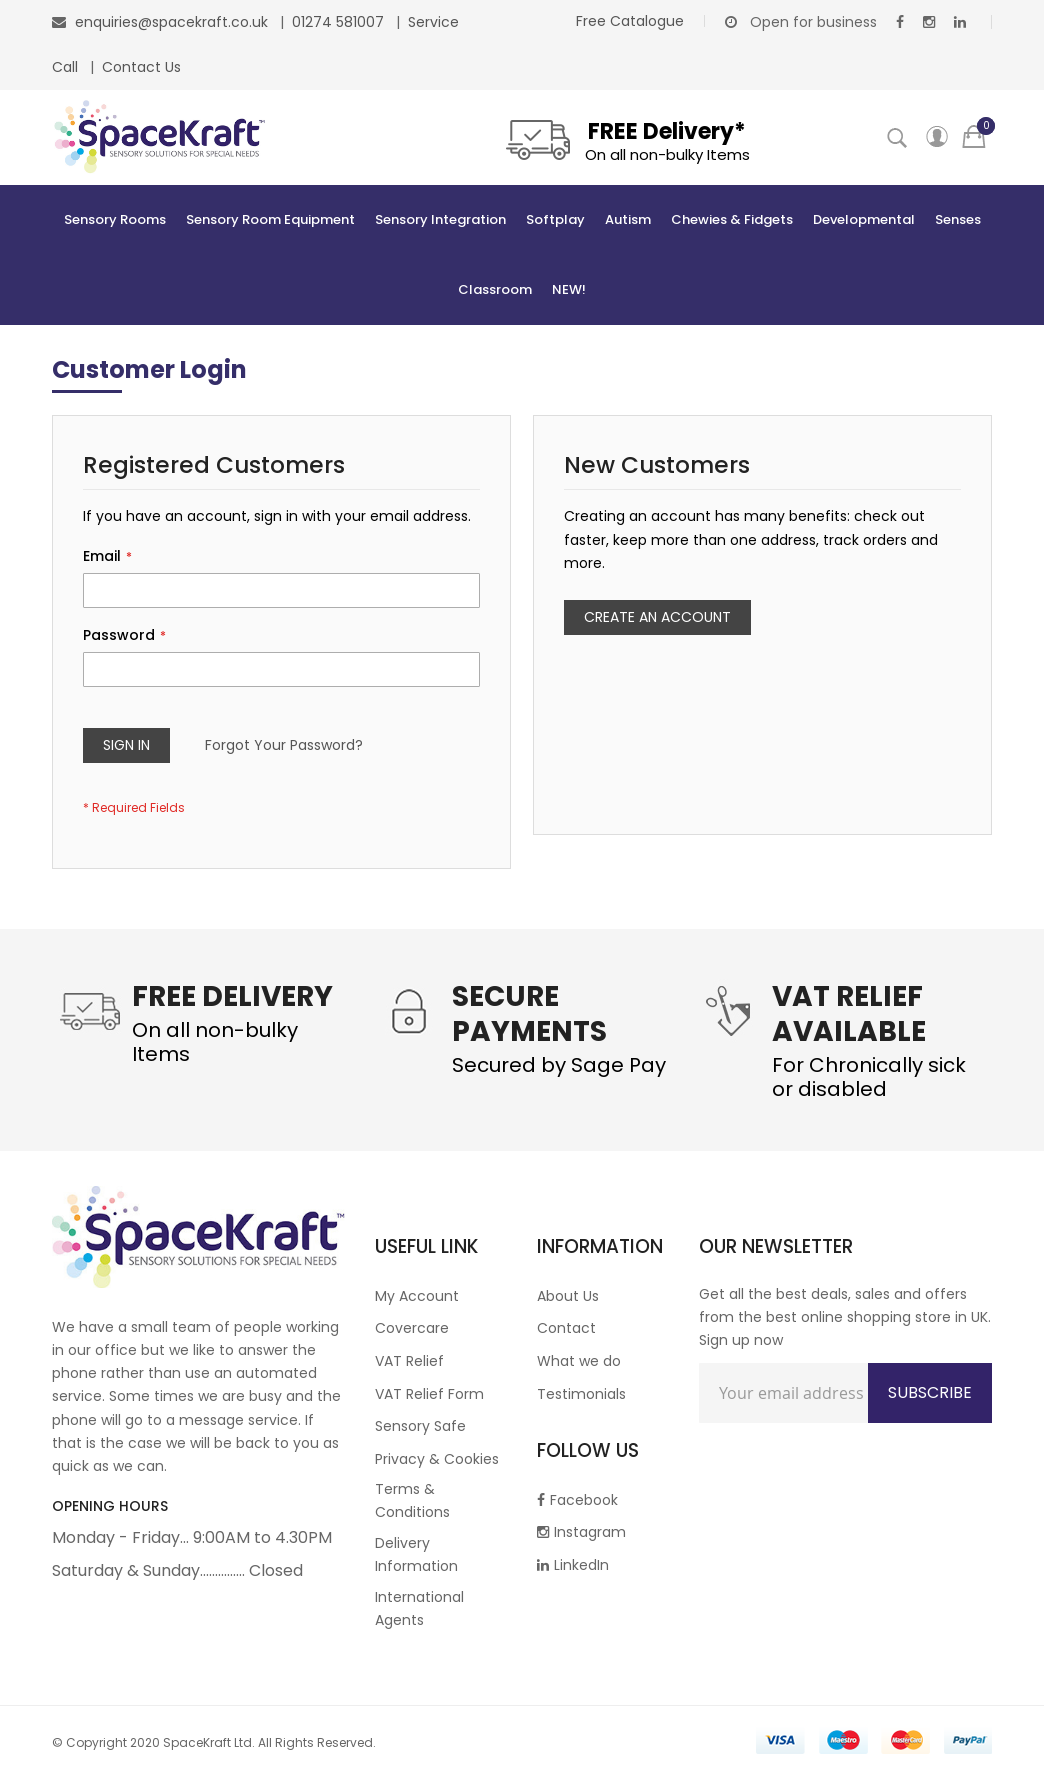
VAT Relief (409, 1361)
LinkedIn (573, 1565)
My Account (417, 1296)
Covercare (412, 1328)
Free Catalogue (630, 21)
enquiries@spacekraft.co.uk (171, 22)
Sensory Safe (420, 1426)
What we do (579, 1361)
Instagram (581, 1532)
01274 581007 (340, 22)
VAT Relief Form (429, 1394)
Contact (566, 1328)
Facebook (577, 1500)
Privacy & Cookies (437, 1459)
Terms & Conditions (412, 1500)
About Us (568, 1296)
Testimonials (581, 1394)
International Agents (419, 1608)
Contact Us (141, 67)
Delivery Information (416, 1554)
